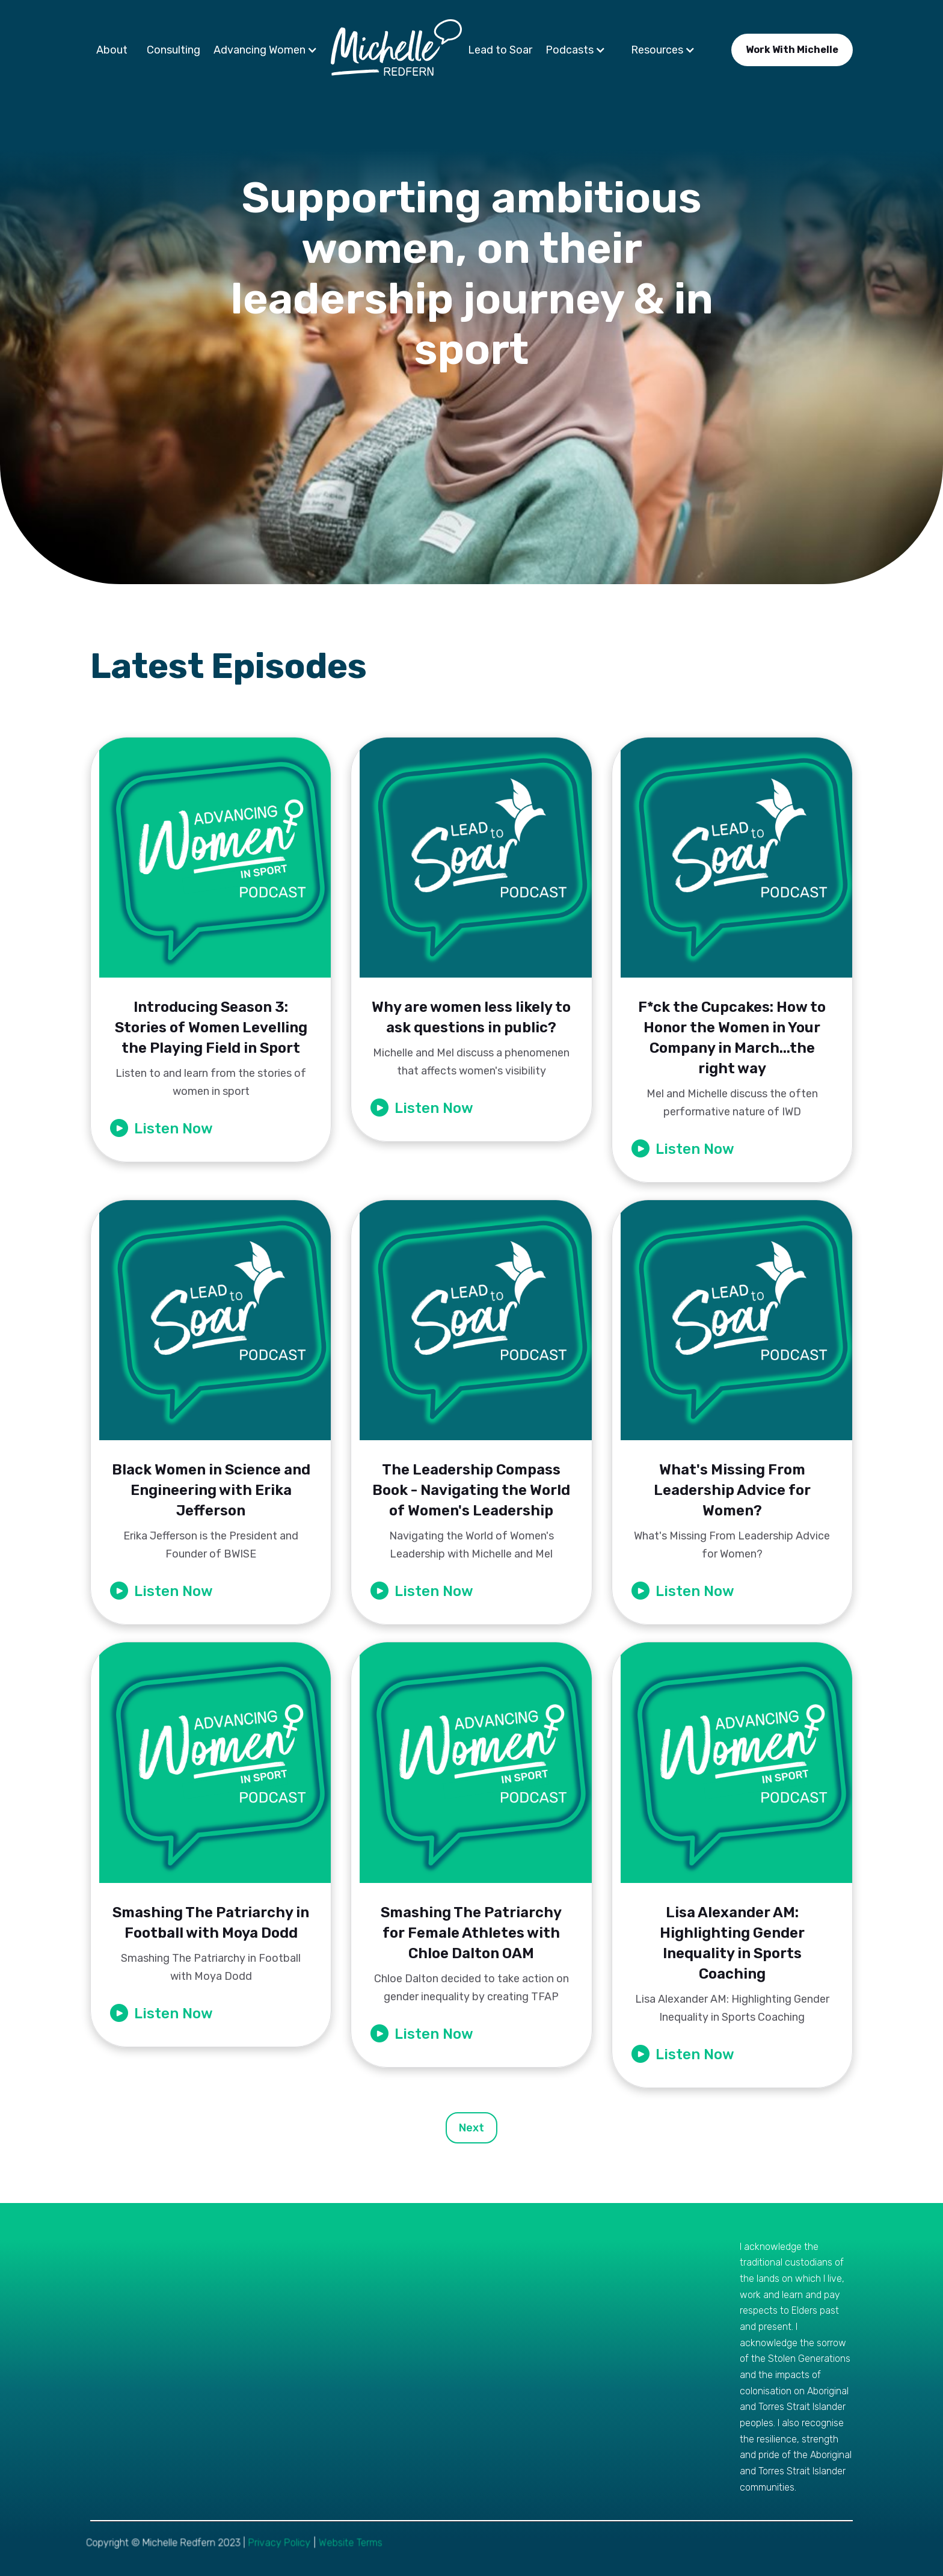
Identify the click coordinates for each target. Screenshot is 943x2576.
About (111, 50)
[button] (268, 50)
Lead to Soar (500, 50)
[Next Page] (471, 2127)
